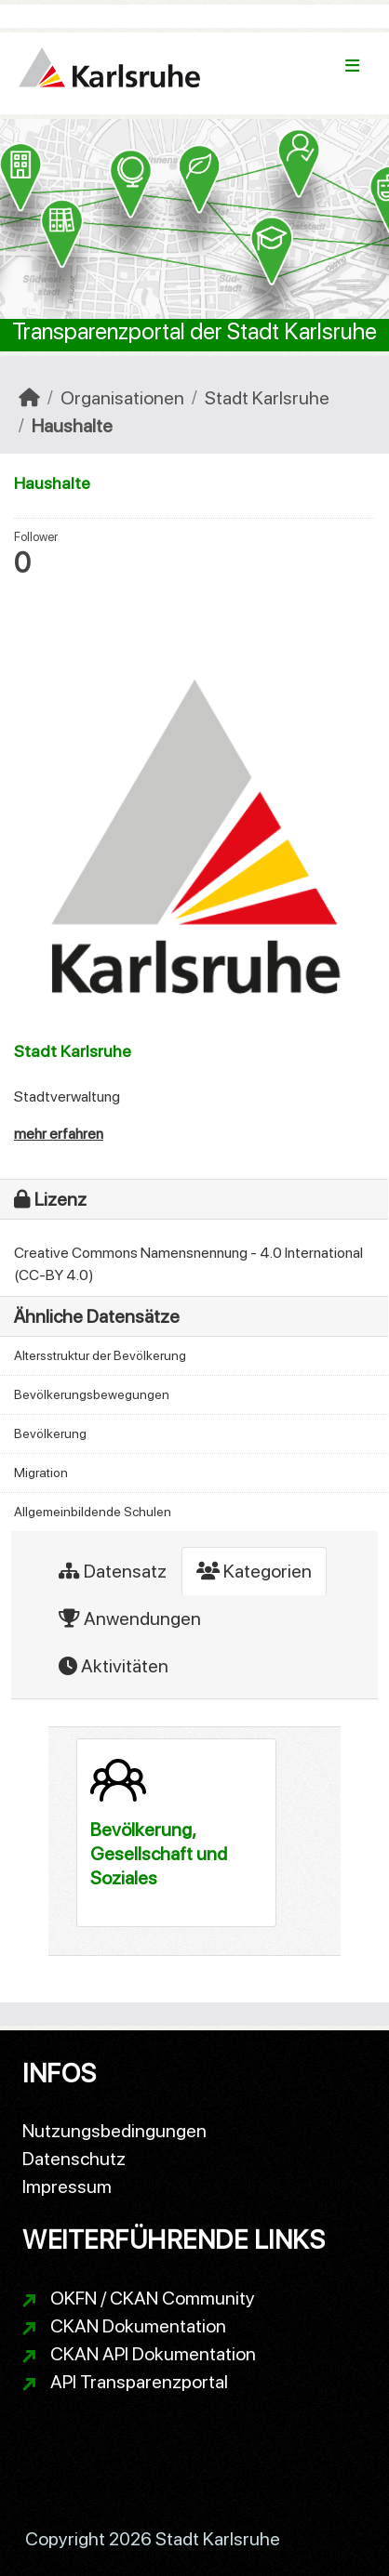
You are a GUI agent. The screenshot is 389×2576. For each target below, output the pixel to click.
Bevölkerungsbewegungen (91, 1394)
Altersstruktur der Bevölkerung (100, 1355)
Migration (41, 1472)
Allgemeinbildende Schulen (92, 1511)
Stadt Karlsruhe (267, 398)
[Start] (29, 398)
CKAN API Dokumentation (153, 2354)
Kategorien (254, 1571)
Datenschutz (74, 2158)
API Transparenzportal (139, 2382)
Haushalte (72, 426)
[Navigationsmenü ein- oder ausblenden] (352, 66)
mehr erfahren (58, 1134)
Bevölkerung (50, 1433)
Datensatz (113, 1571)
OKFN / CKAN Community (152, 2298)
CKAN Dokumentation (138, 2326)
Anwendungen (130, 1618)
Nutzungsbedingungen (114, 2131)
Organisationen (122, 398)
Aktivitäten (113, 1666)
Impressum (67, 2186)
